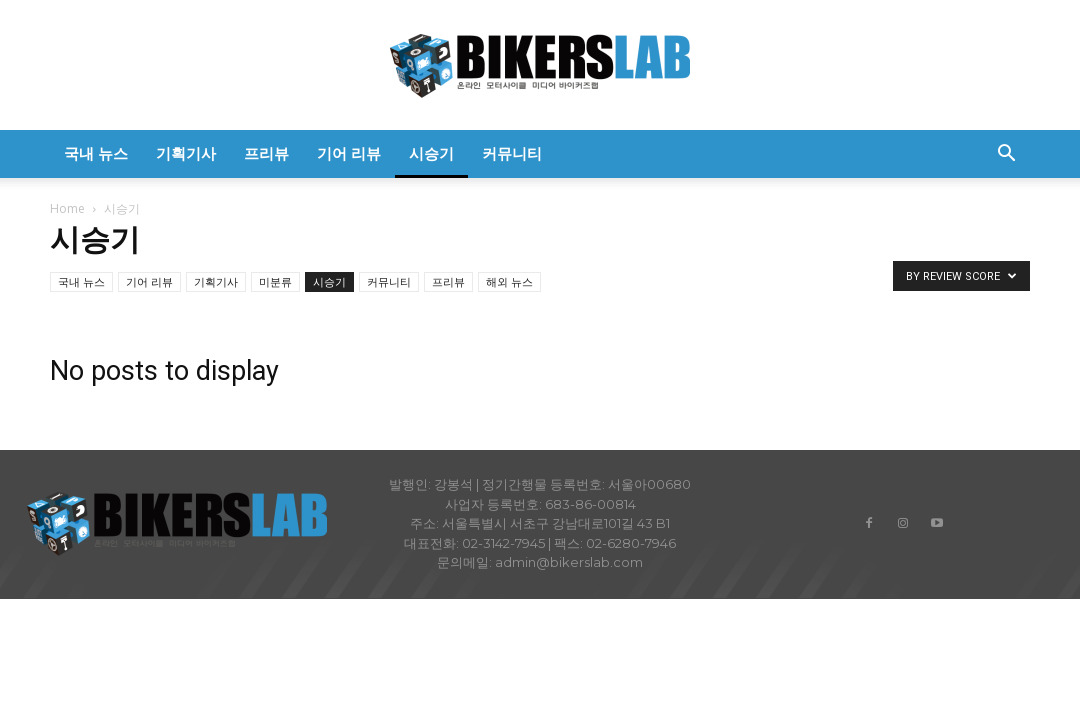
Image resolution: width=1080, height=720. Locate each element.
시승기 (431, 154)
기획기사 (186, 154)
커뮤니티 (512, 154)
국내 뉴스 (96, 154)
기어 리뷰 (349, 154)
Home (67, 208)
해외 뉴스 (509, 281)
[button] (1006, 155)
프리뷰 (266, 154)
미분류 (275, 281)
